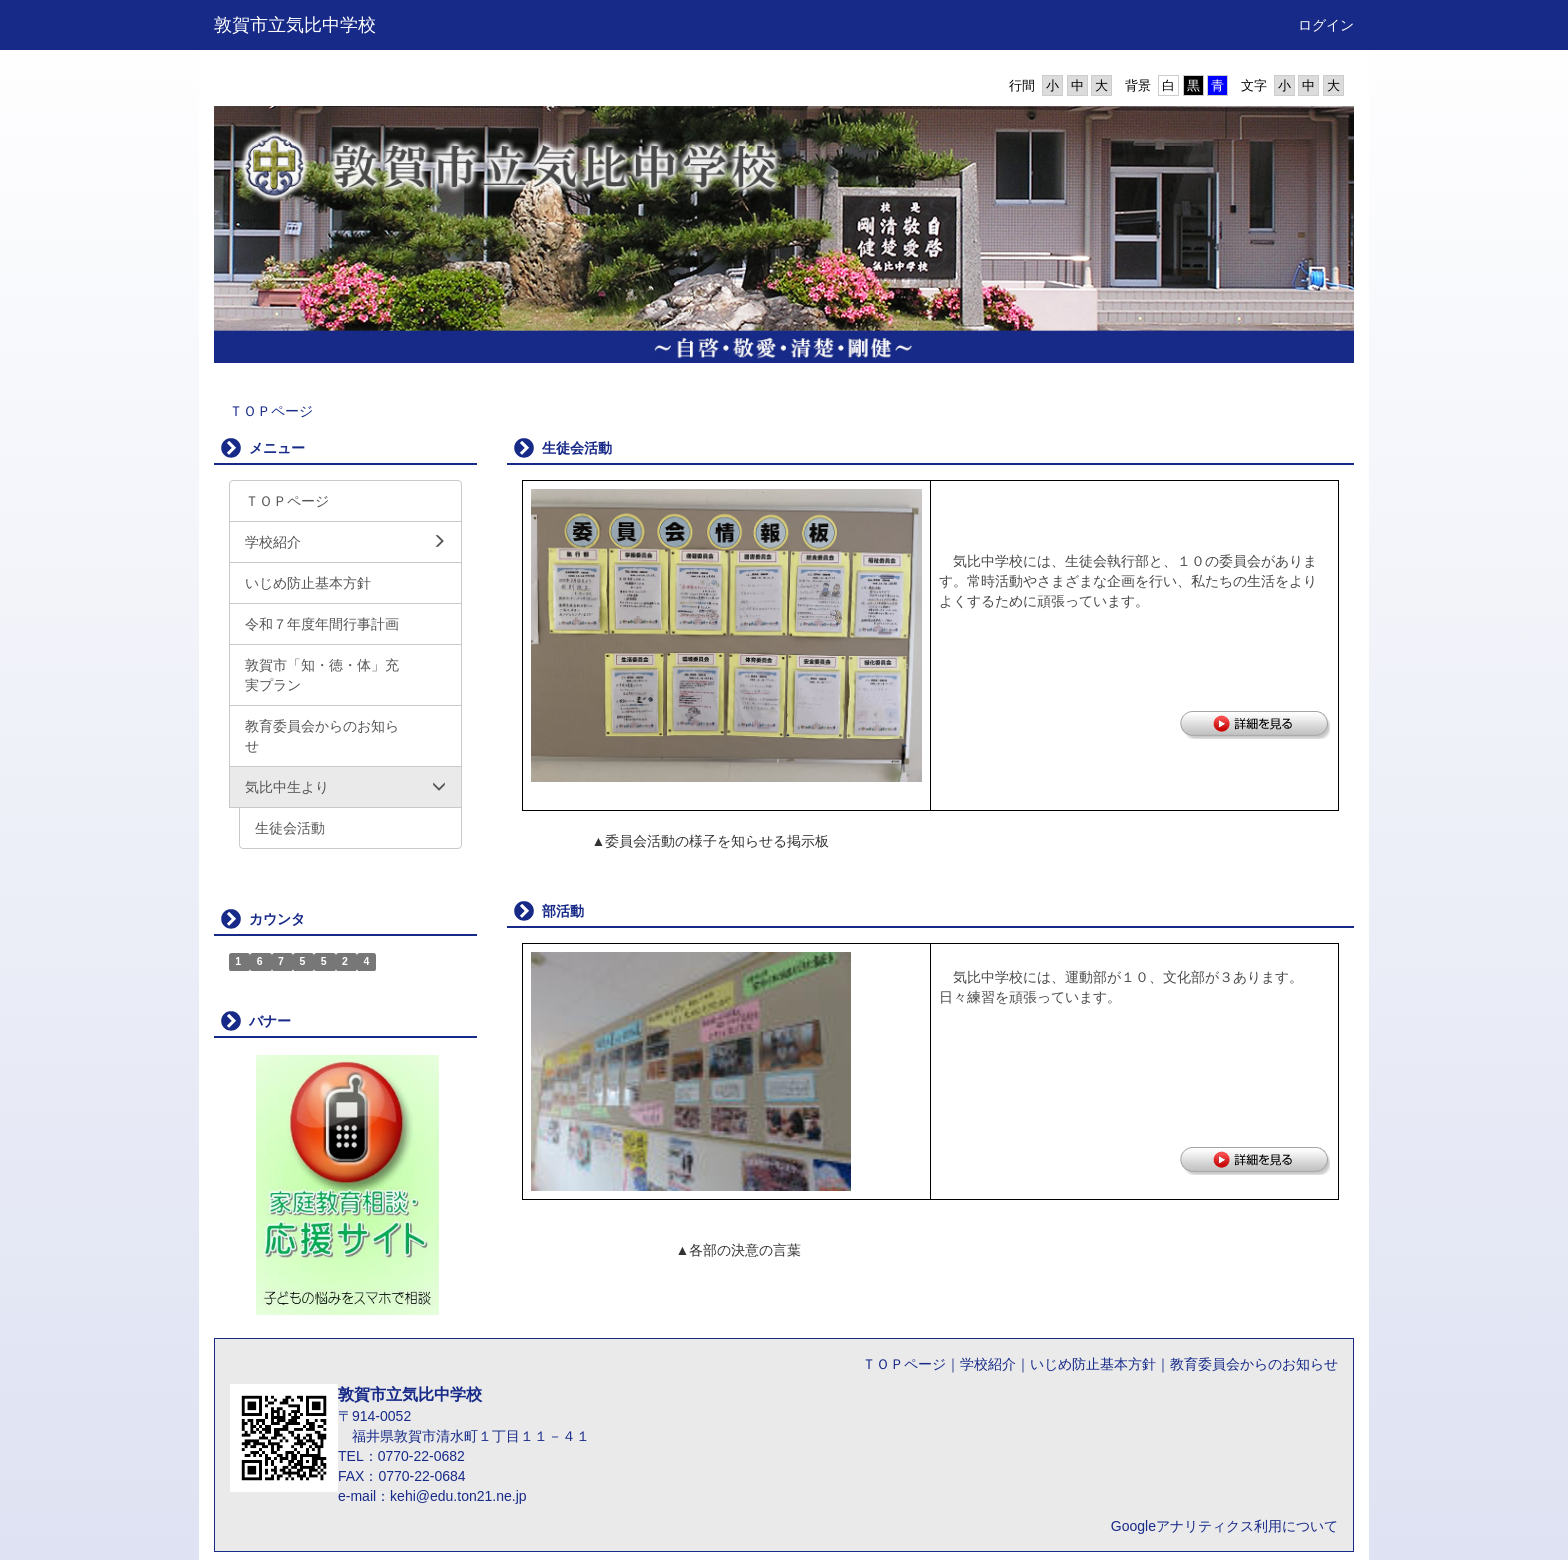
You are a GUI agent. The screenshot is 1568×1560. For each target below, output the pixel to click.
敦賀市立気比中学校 (295, 25)
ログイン (1326, 25)
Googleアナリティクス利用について (1224, 1526)
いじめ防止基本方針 (1093, 1364)
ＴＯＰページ (271, 411)
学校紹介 (988, 1364)
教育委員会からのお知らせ (1254, 1364)
